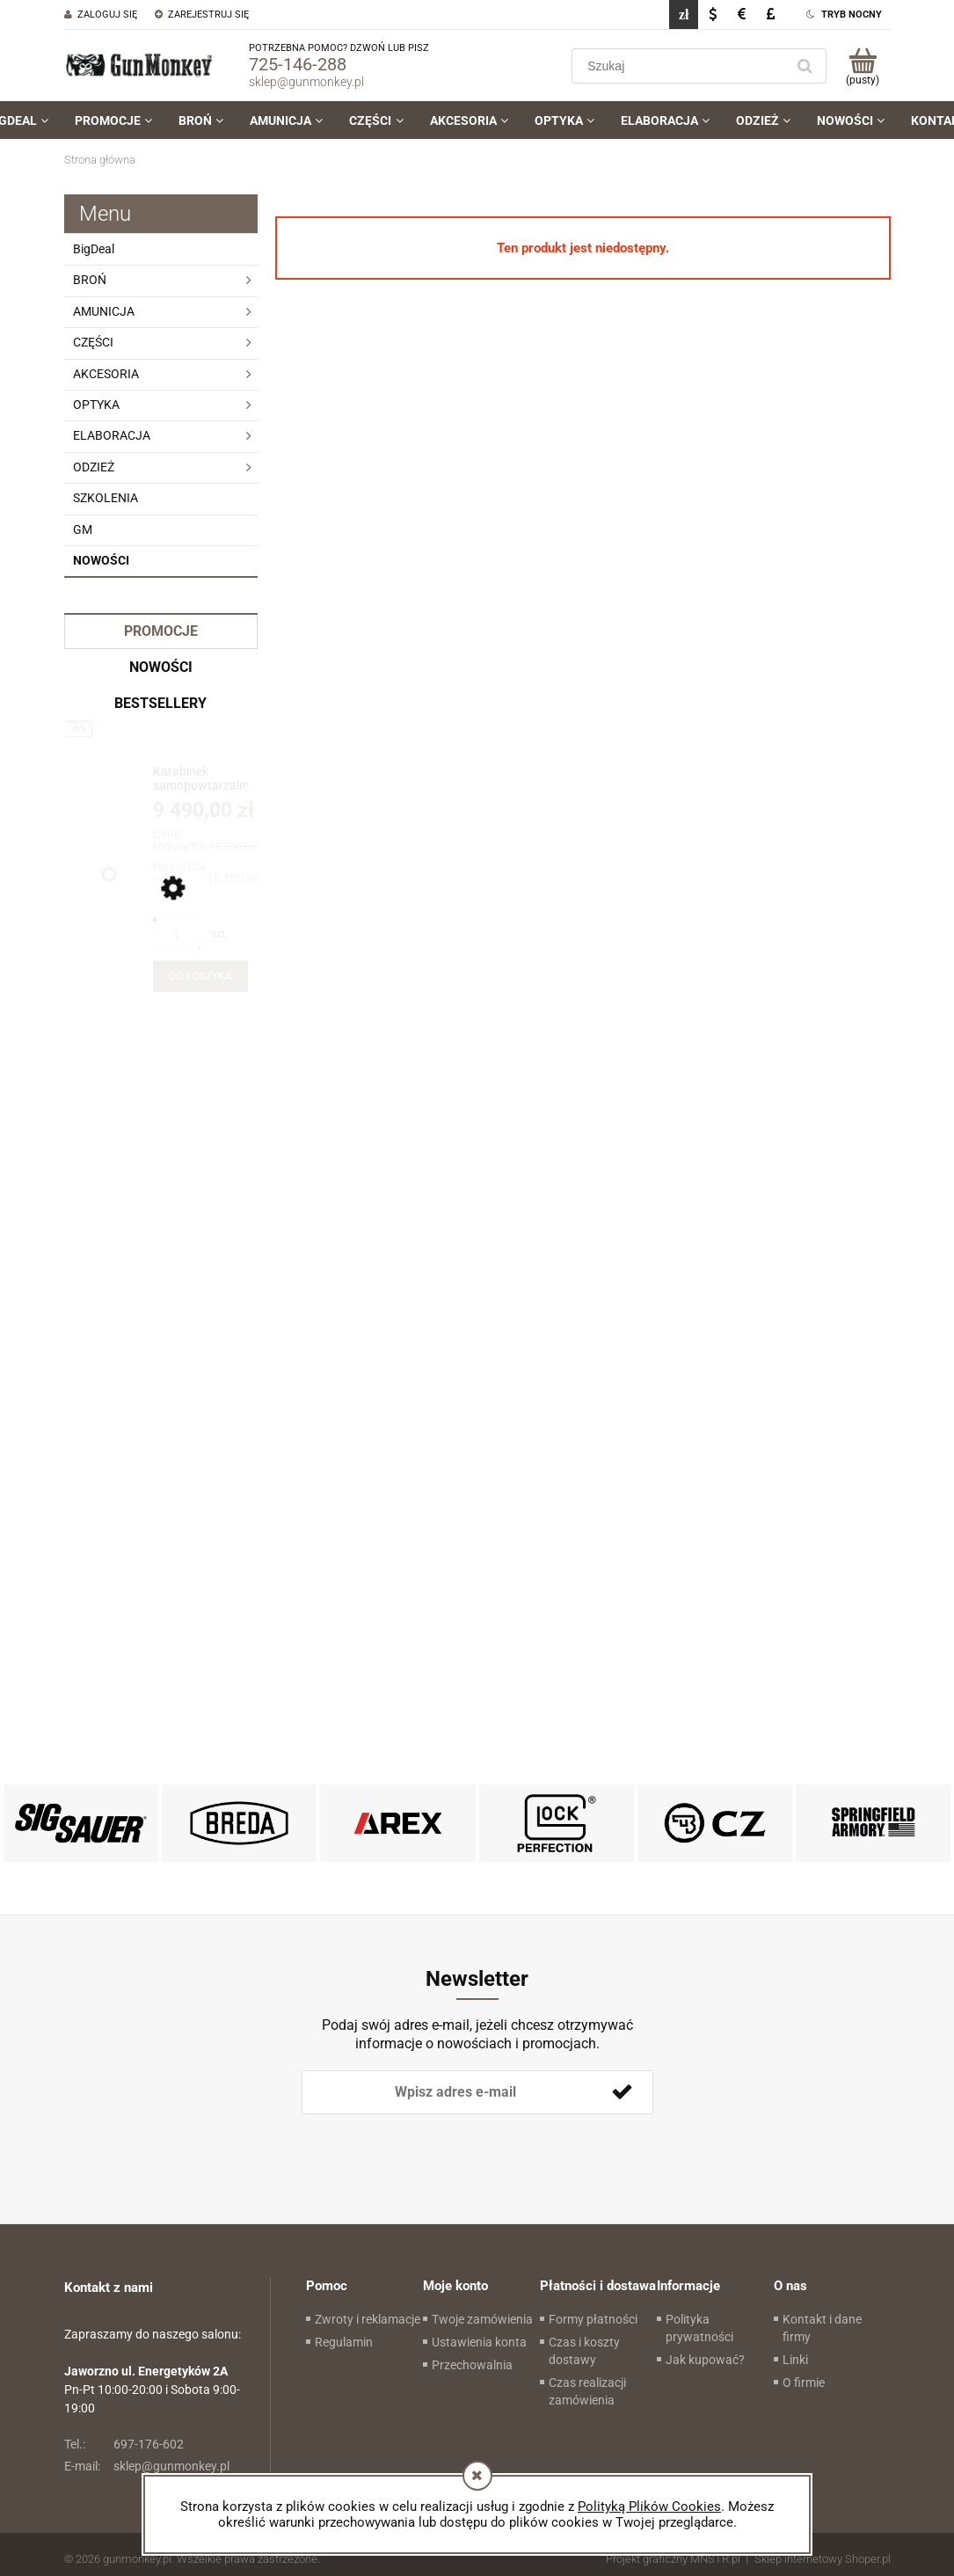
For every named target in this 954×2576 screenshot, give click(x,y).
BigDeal (93, 249)
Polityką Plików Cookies (649, 2506)
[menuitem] (113, 120)
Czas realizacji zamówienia (587, 2391)
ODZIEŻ (93, 467)
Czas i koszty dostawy (584, 2351)
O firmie (804, 2382)
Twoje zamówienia (482, 2319)
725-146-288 (297, 64)
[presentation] (425, 2143)
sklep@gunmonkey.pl (306, 82)
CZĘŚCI (93, 342)
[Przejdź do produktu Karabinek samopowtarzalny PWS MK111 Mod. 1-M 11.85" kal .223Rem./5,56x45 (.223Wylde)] (200, 778)
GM (82, 529)
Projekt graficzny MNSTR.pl (673, 2558)
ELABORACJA (111, 435)
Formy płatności (593, 2319)
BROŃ (89, 280)
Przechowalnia (472, 2365)
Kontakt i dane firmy (822, 2328)
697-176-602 (124, 2444)
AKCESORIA (106, 374)
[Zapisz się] (622, 2092)
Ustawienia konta (479, 2342)
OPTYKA (96, 405)
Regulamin (344, 2342)
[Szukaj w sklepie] (681, 66)
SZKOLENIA (105, 498)
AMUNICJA (104, 311)
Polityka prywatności (699, 2328)
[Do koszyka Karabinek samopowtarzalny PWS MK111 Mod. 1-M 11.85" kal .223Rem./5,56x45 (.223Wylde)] (200, 976)
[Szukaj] (805, 66)
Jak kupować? (705, 2360)
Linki (795, 2360)
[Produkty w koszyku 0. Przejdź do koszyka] (863, 65)
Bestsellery (160, 703)
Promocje (161, 631)
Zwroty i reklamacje (367, 2319)
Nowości (101, 560)
